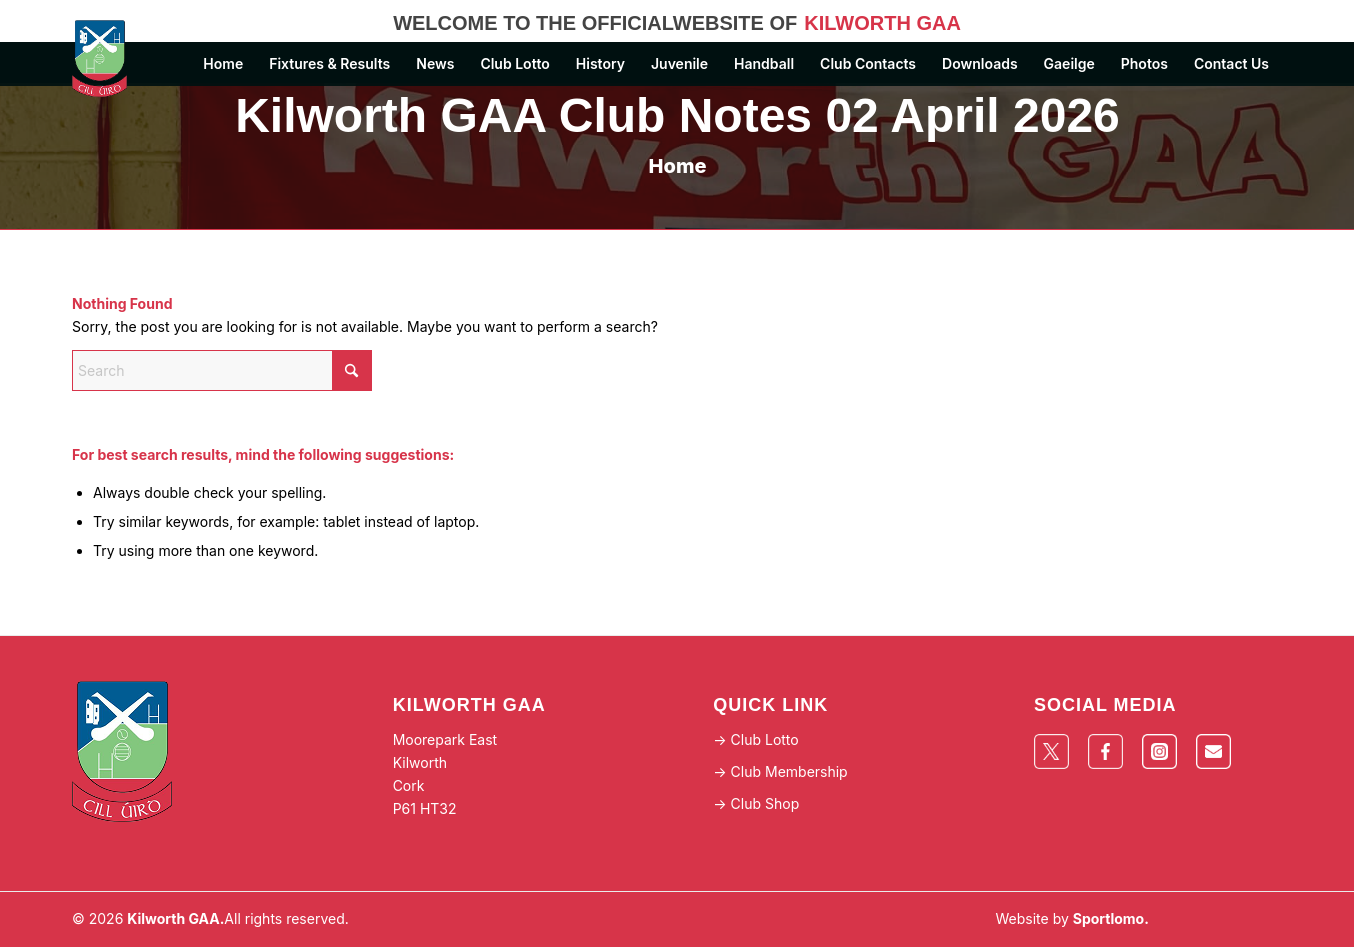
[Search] (222, 370)
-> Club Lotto (755, 739)
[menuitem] (223, 64)
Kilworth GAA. (175, 918)
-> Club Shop (756, 803)
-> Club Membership (780, 771)
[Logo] (111, 59)
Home (678, 166)
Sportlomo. (1111, 918)
